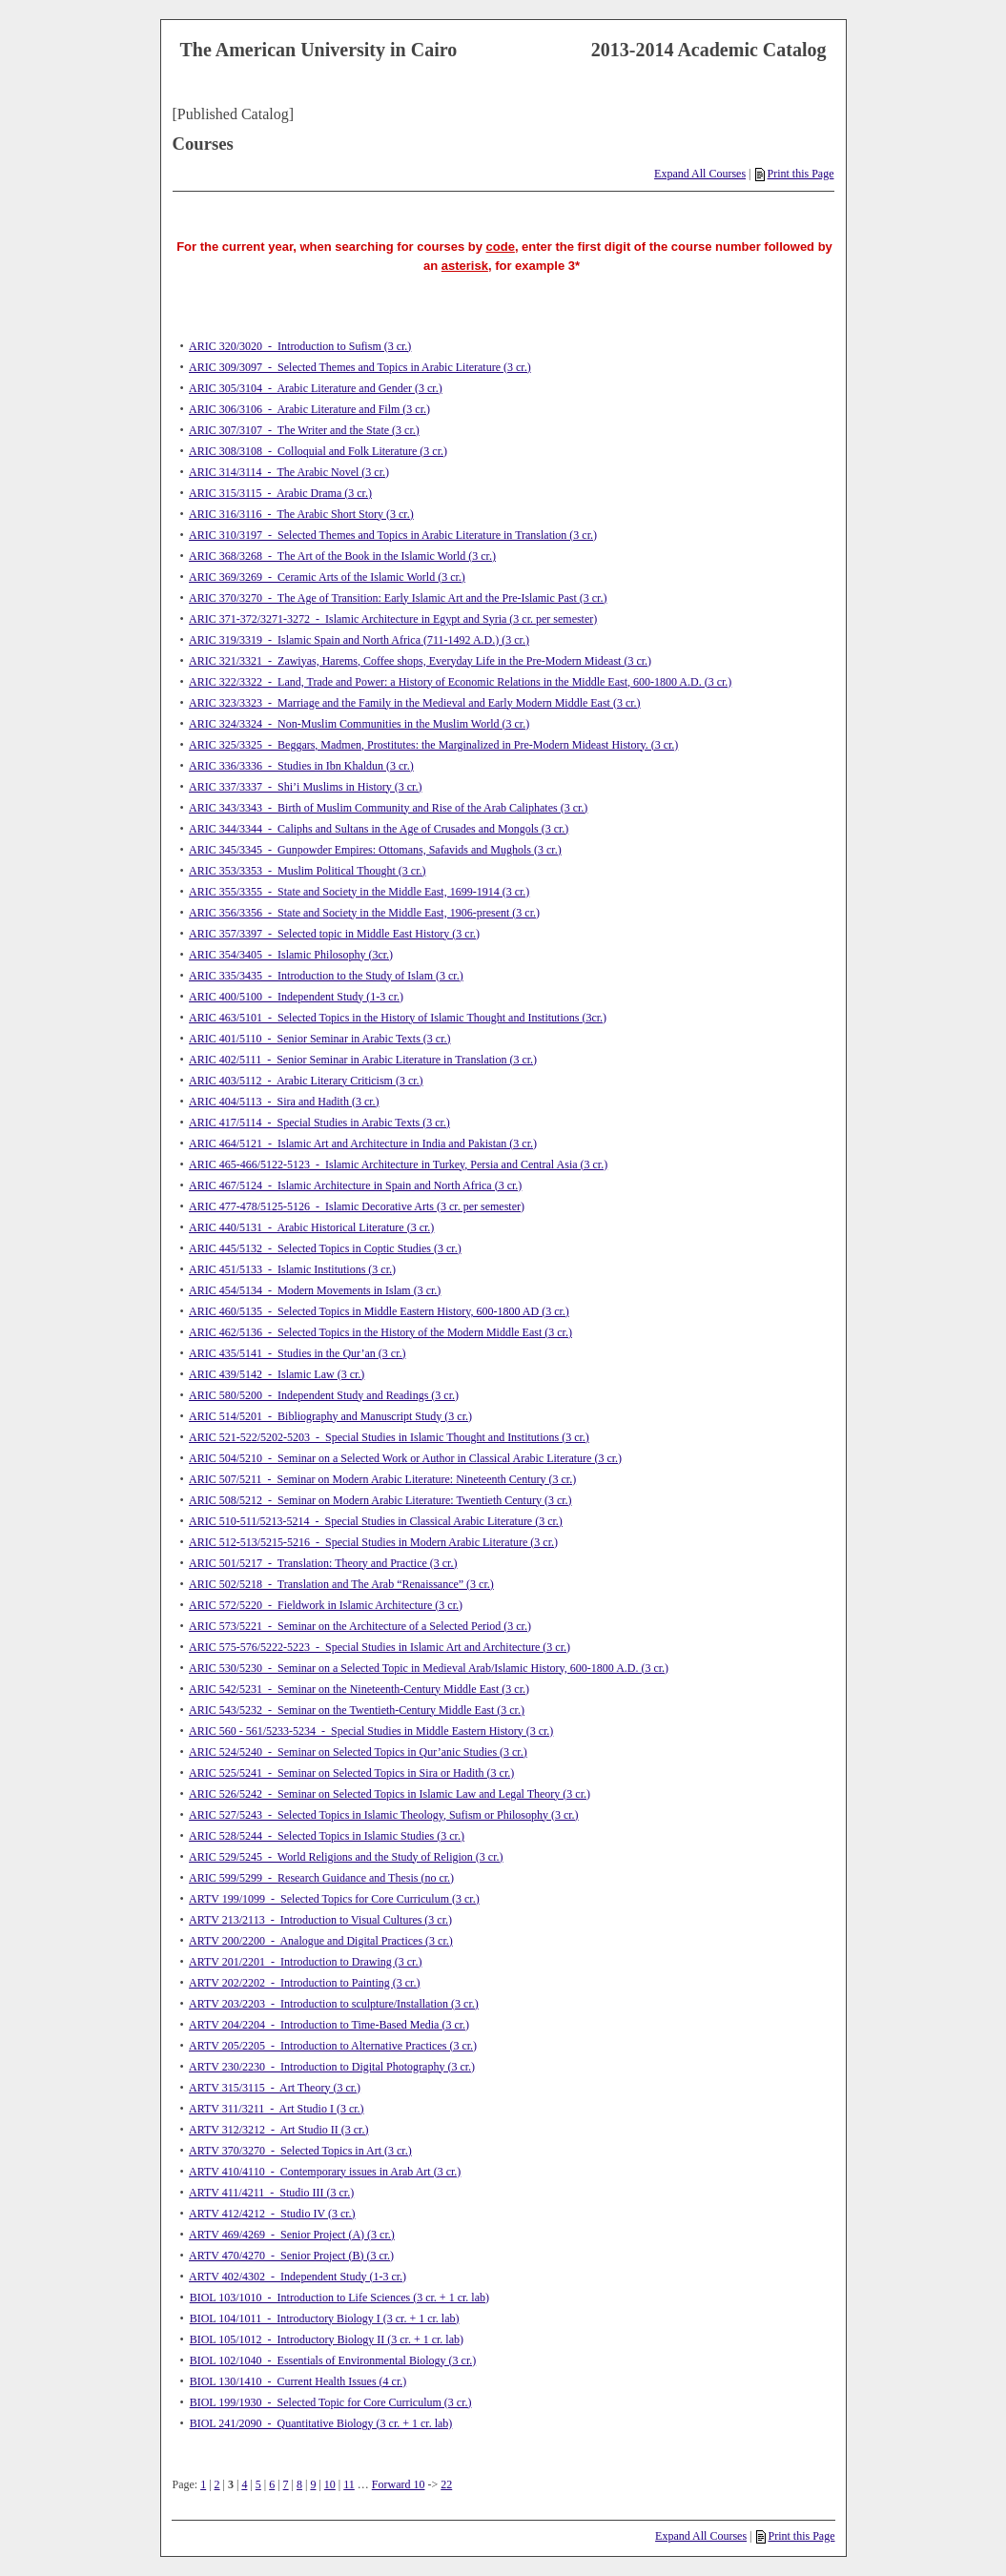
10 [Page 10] (330, 2484)
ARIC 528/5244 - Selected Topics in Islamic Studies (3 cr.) (326, 1836)
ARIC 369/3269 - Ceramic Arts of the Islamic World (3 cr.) (327, 577)
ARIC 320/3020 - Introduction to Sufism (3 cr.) (300, 346)
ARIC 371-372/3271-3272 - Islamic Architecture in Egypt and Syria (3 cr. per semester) (393, 619)
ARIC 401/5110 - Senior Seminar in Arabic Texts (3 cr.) (319, 1038)
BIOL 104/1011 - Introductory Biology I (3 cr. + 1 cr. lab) (325, 2318)
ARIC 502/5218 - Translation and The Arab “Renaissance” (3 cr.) (341, 1584)
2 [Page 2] (217, 2484)
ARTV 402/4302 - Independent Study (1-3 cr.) (297, 2276)
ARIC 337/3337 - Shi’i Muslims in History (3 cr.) (305, 786)
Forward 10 (398, 2484)
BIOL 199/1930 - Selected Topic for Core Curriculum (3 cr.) (331, 2402)
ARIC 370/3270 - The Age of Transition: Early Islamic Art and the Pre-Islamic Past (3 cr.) (397, 598)
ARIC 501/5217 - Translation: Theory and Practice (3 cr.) (323, 1563)
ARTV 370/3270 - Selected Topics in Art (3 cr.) (300, 2150)
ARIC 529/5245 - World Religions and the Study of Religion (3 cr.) (346, 1857)
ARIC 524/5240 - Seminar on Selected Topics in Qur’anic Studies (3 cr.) (358, 1752)
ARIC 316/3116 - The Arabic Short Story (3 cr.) (301, 514)
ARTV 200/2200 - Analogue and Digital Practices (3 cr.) (321, 1940)
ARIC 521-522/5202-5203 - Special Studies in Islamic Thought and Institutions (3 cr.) (389, 1437)
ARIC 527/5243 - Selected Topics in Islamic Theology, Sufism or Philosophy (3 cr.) (384, 1815)
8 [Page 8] (299, 2484)
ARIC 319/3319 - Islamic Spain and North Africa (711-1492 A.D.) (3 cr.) (359, 640)
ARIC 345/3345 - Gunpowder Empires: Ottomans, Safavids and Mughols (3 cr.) (375, 849)
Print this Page (794, 173)
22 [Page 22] (446, 2484)
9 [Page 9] (313, 2484)
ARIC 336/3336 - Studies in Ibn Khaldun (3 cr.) (301, 766)
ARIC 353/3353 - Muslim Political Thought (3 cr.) (307, 870)
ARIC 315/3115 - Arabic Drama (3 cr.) (280, 493)
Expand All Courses (700, 173)
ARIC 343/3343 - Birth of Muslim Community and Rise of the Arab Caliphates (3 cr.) (388, 807)
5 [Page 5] (258, 2484)
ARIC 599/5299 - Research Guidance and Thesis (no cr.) (321, 1878)
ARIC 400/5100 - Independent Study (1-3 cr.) (296, 996)
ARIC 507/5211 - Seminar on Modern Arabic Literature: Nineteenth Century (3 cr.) (382, 1479)
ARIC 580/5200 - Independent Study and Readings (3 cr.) (324, 1395)
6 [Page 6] (272, 2484)
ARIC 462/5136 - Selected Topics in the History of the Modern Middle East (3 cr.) (380, 1332)
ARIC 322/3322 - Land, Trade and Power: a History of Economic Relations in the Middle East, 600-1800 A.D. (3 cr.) (460, 682)
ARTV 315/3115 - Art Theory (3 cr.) (274, 2087)
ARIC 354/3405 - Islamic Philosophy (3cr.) (291, 954)
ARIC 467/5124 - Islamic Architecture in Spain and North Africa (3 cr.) (355, 1185)
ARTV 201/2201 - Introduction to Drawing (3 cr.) (305, 1961)
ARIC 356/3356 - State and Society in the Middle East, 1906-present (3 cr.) (364, 912)
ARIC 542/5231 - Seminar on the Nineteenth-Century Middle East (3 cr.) (359, 1689)
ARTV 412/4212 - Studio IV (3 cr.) (272, 2213)
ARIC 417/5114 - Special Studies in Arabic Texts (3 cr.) (319, 1122)
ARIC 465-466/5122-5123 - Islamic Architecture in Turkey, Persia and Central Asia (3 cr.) (398, 1164)
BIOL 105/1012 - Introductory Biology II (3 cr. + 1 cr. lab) (326, 2339)
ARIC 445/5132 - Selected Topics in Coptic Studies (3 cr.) (325, 1248)
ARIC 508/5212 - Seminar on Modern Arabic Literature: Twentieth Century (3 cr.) (380, 1500)
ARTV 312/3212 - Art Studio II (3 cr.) (278, 2129)
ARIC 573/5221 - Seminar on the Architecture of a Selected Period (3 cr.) (360, 1626)
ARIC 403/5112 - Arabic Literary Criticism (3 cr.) (306, 1080)
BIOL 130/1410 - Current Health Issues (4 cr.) (298, 2381)
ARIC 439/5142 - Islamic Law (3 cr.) (276, 1374)
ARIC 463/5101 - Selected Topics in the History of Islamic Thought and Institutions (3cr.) (397, 1017)
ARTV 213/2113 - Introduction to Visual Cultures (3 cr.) (320, 1920)
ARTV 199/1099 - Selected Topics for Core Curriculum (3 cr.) (334, 1899)
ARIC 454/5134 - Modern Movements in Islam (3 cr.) (315, 1290)
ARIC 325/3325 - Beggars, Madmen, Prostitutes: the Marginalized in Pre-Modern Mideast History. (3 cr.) (433, 745)
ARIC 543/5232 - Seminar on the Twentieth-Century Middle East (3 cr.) (356, 1710)
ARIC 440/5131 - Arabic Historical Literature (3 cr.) (311, 1227)
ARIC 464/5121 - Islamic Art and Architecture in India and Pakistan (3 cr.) (363, 1143)
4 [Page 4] (244, 2484)
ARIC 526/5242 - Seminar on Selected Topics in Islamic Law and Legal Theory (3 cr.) (389, 1794)
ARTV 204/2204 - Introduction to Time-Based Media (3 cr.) (329, 2024)
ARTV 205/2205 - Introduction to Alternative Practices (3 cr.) (333, 2045)
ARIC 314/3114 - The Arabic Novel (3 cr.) (289, 472)
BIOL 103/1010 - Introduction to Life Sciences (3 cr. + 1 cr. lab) (339, 2297)
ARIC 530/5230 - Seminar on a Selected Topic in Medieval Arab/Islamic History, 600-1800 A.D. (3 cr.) (428, 1668)
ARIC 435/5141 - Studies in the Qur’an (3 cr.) (297, 1353)
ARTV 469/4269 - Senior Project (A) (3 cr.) (292, 2234)
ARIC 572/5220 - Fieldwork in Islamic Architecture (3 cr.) (325, 1605)
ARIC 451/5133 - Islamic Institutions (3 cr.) (292, 1269)
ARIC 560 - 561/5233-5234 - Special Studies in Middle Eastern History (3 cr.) (371, 1731)
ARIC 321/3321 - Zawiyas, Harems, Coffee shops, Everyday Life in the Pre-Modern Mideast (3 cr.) (420, 661)
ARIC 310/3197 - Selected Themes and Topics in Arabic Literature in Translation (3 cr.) (393, 535)
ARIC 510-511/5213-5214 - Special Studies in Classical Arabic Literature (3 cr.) (376, 1521)
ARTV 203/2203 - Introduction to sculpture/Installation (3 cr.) (334, 2003)
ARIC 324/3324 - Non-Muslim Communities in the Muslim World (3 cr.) (359, 724)
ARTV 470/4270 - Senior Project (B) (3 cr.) (291, 2255)
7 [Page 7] (286, 2484)
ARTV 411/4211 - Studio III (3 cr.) (271, 2192)
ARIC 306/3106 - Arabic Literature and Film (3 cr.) (309, 409)
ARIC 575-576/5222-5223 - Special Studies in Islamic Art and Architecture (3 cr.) (379, 1647)
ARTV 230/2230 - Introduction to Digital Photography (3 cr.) (332, 2066)
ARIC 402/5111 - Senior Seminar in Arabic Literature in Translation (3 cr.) (363, 1059)
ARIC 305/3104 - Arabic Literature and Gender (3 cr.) (315, 388)
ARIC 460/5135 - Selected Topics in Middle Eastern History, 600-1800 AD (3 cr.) (379, 1311)
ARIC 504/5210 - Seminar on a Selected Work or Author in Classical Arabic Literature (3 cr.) (405, 1458)
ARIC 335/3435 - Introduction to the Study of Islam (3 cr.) (326, 975)
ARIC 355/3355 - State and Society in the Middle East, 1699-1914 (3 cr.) (359, 891)
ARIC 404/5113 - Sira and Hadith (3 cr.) (284, 1101)
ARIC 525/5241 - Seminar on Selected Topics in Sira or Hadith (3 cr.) (351, 1773)
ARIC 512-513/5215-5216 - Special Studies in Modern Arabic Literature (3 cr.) (373, 1542)
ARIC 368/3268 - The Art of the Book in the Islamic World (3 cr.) (342, 556)
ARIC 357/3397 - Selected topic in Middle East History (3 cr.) (334, 933)
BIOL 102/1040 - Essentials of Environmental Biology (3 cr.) (333, 2360)
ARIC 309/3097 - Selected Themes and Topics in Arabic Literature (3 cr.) (360, 367)
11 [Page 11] (349, 2484)
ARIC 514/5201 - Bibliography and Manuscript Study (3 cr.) (330, 1416)
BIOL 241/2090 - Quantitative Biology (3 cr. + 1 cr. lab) (321, 2423)
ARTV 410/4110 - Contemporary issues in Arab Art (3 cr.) (325, 2171)
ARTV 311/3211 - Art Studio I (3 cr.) (276, 2108)
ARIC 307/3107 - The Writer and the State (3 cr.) (304, 430)
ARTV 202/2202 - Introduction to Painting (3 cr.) (304, 1982)
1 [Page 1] (203, 2484)
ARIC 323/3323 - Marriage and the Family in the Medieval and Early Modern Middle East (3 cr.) (415, 703)
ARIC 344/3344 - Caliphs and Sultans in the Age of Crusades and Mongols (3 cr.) (378, 828)
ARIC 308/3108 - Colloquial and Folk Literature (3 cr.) (318, 451)
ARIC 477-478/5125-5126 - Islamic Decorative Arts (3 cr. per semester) (356, 1206)
